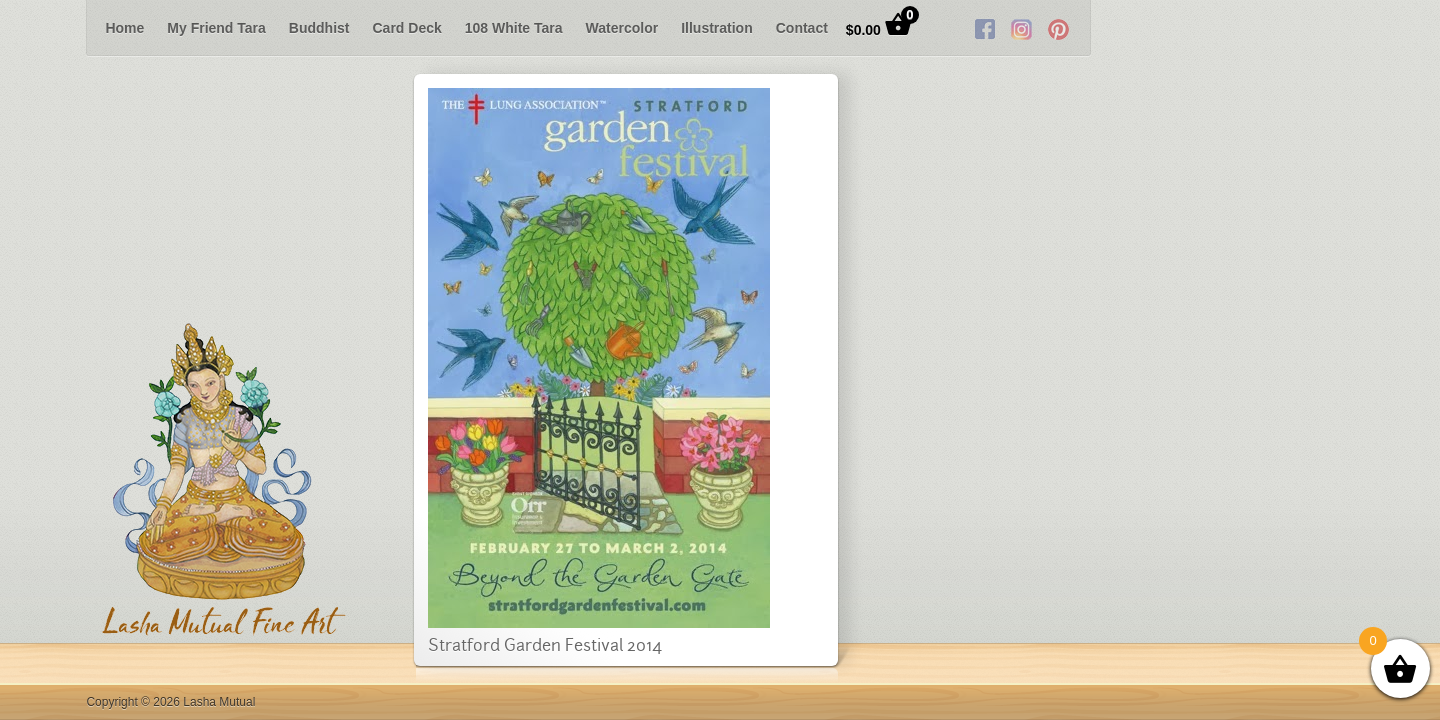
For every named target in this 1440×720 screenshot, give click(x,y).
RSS (1322, 28)
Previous (32, 28)
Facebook (1248, 28)
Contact (802, 28)
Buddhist (319, 28)
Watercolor (622, 28)
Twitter (1285, 28)
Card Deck (407, 28)
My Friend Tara (216, 28)
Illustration (717, 28)
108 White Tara (514, 28)
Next (1408, 28)
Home (124, 28)
